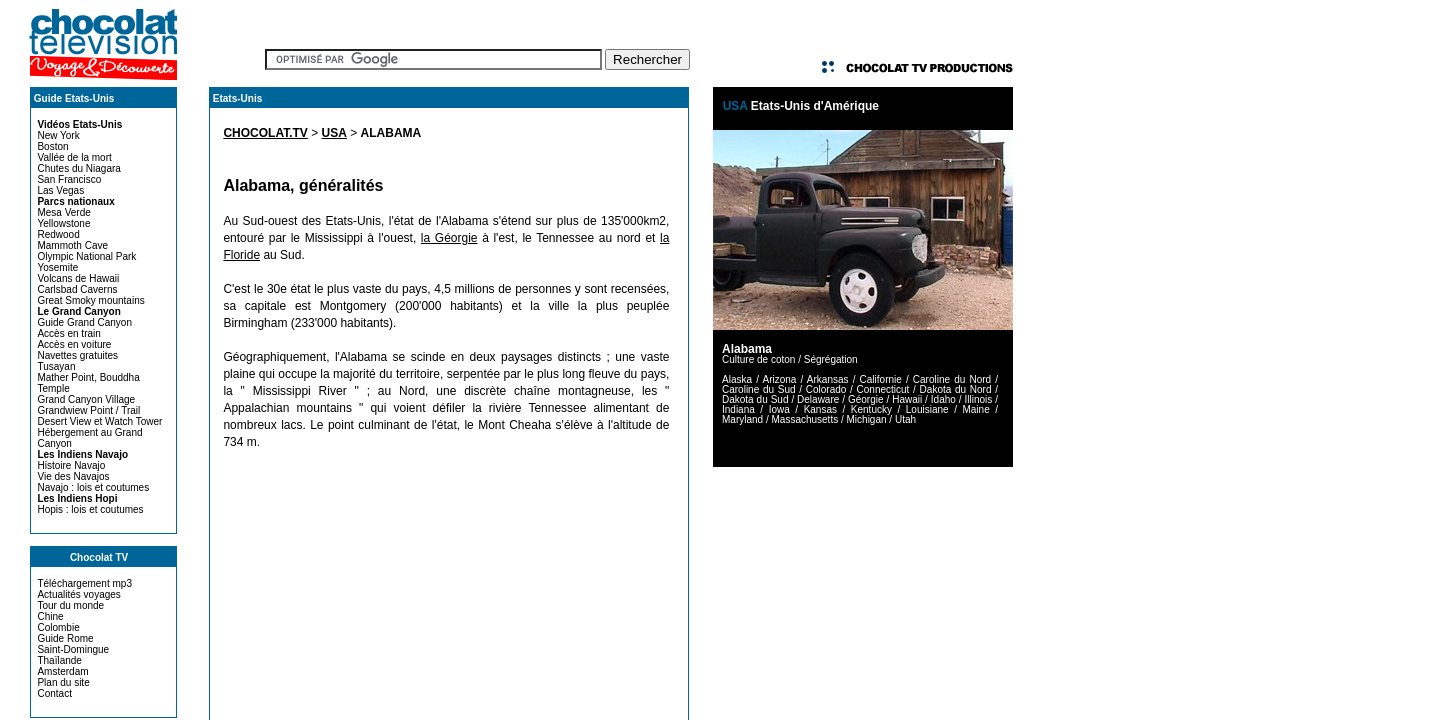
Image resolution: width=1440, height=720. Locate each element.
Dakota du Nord (956, 389)
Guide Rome (65, 638)
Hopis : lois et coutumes (90, 509)
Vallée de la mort (74, 157)
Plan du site (63, 682)
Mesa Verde (63, 212)
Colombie (58, 627)
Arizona (779, 379)
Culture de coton (758, 359)
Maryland (742, 419)
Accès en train (68, 333)
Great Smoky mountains (90, 300)
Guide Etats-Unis (74, 98)
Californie (881, 379)
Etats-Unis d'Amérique (815, 106)
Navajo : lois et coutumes (93, 487)
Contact (54, 693)
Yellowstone (63, 223)
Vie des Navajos (73, 476)
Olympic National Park (86, 256)
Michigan (867, 419)
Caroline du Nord (952, 379)
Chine (50, 616)
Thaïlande (59, 660)
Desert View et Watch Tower (99, 421)
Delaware (818, 399)
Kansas (820, 409)
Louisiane (927, 409)
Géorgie (866, 399)
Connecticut (883, 389)
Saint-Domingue (73, 649)
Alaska (737, 379)
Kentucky (871, 409)
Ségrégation (831, 359)
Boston (52, 146)
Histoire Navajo (71, 465)
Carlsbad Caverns (77, 289)
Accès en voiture (74, 344)
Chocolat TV (99, 557)
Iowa (779, 409)
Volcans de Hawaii (78, 278)
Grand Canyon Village (86, 399)
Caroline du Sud (759, 389)
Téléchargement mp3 (84, 583)
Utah (905, 419)
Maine (975, 409)
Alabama (747, 349)
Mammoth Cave (72, 245)
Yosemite (57, 267)
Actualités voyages (78, 594)
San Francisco (69, 179)
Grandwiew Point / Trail (88, 410)
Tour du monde (70, 605)
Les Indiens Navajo (82, 454)
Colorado (826, 389)
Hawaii (907, 399)
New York (58, 135)
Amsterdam (62, 671)
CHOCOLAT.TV (265, 133)
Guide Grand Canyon (84, 322)
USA (334, 133)
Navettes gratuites (77, 355)
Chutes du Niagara (78, 168)
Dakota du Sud (755, 399)
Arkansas (828, 379)
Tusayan (56, 366)
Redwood (58, 234)
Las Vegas (60, 190)
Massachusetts (804, 419)
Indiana (738, 409)
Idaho (943, 399)
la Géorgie (449, 238)
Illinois (978, 399)
